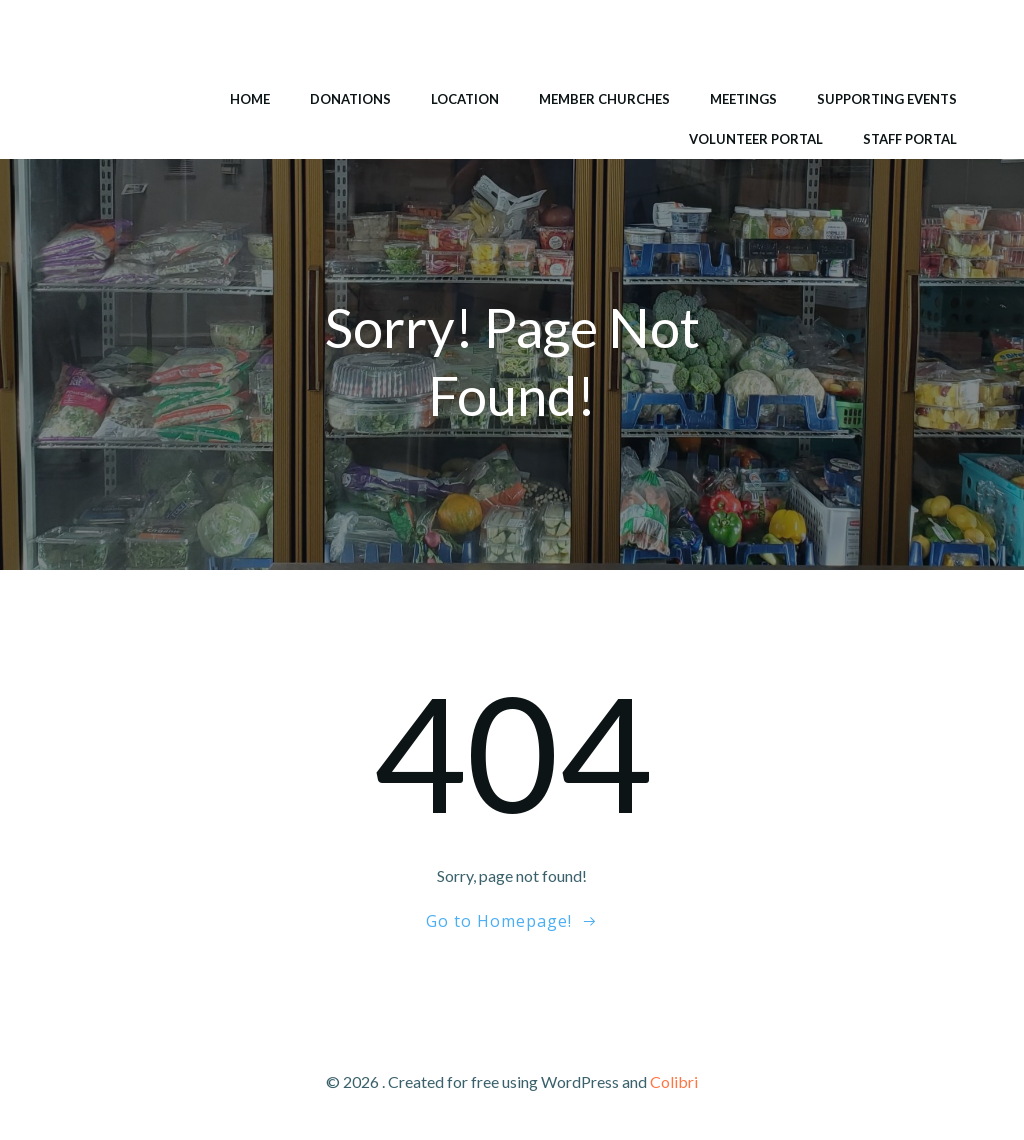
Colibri (674, 1081)
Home (250, 99)
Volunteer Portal (756, 139)
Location (465, 99)
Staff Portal (910, 139)
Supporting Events (887, 99)
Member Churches (604, 99)
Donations (350, 99)
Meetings (743, 99)
